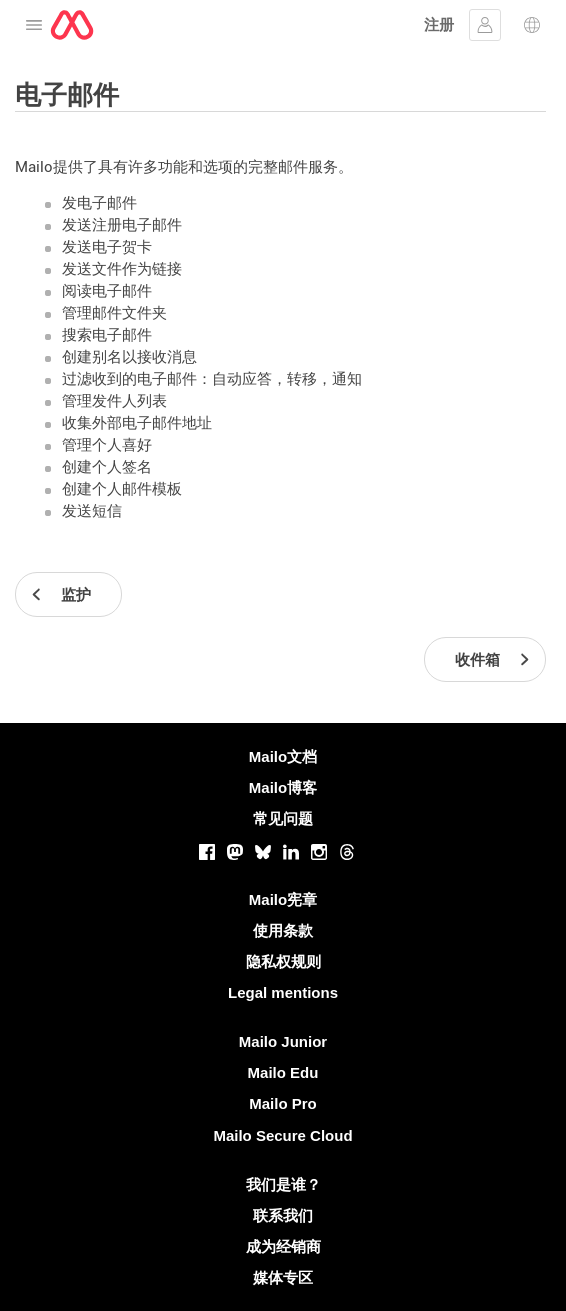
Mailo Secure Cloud (282, 1135)
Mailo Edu (283, 1072)
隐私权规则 (283, 961)
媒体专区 (283, 1277)
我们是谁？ (283, 1184)
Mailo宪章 (283, 899)
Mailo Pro (283, 1103)
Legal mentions (283, 992)
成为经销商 (283, 1246)
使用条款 (283, 930)
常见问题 (283, 818)
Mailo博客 (283, 787)
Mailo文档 (283, 756)
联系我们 (283, 1215)
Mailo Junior (283, 1041)
